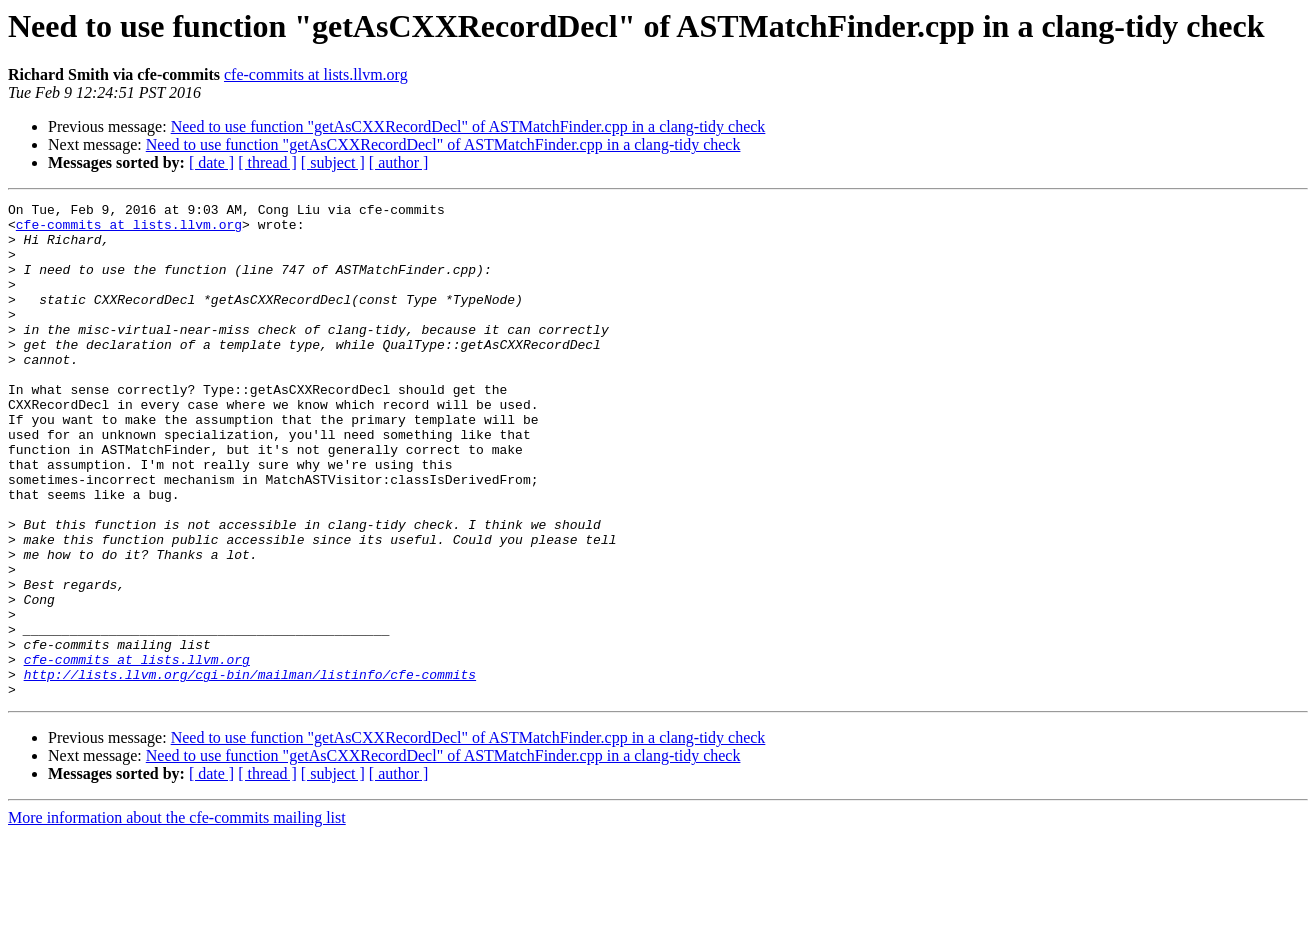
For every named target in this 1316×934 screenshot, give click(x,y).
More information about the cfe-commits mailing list (177, 916)
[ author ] (399, 162)
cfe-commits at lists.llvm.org (316, 74)
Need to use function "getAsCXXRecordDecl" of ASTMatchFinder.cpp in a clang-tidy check (468, 126)
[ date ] (211, 162)
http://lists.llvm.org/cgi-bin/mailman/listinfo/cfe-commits (250, 770)
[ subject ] (333, 162)
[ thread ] (267, 162)
